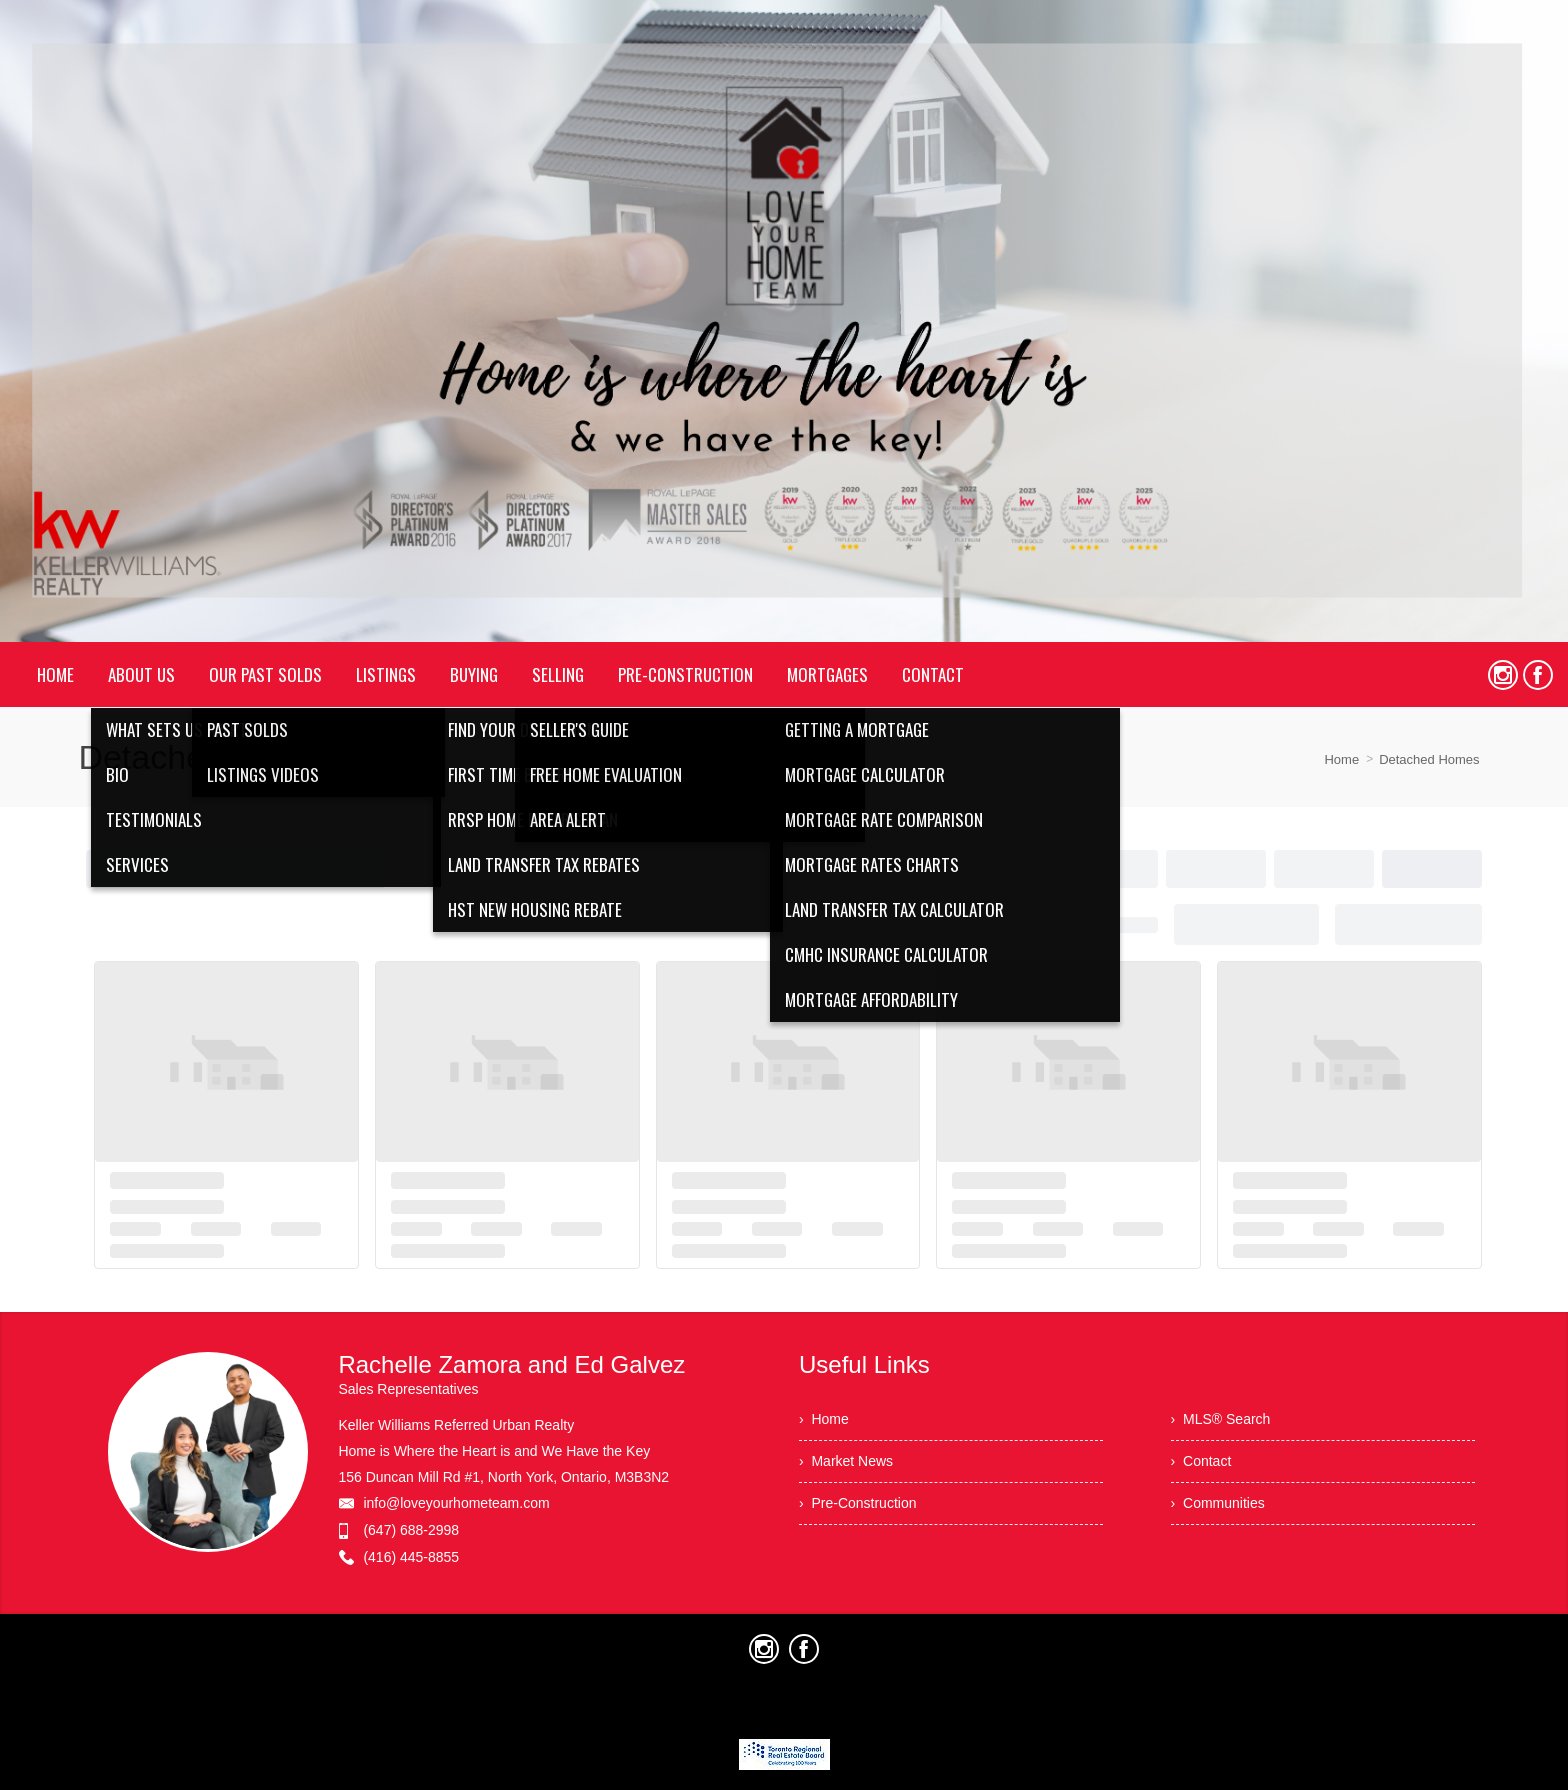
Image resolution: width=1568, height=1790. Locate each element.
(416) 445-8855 (411, 1557)
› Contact (1201, 1461)
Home (1341, 759)
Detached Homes (1429, 759)
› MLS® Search (1221, 1419)
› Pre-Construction (857, 1503)
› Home (824, 1419)
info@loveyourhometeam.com (456, 1503)
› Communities (1218, 1503)
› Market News (846, 1461)
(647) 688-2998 (411, 1530)
